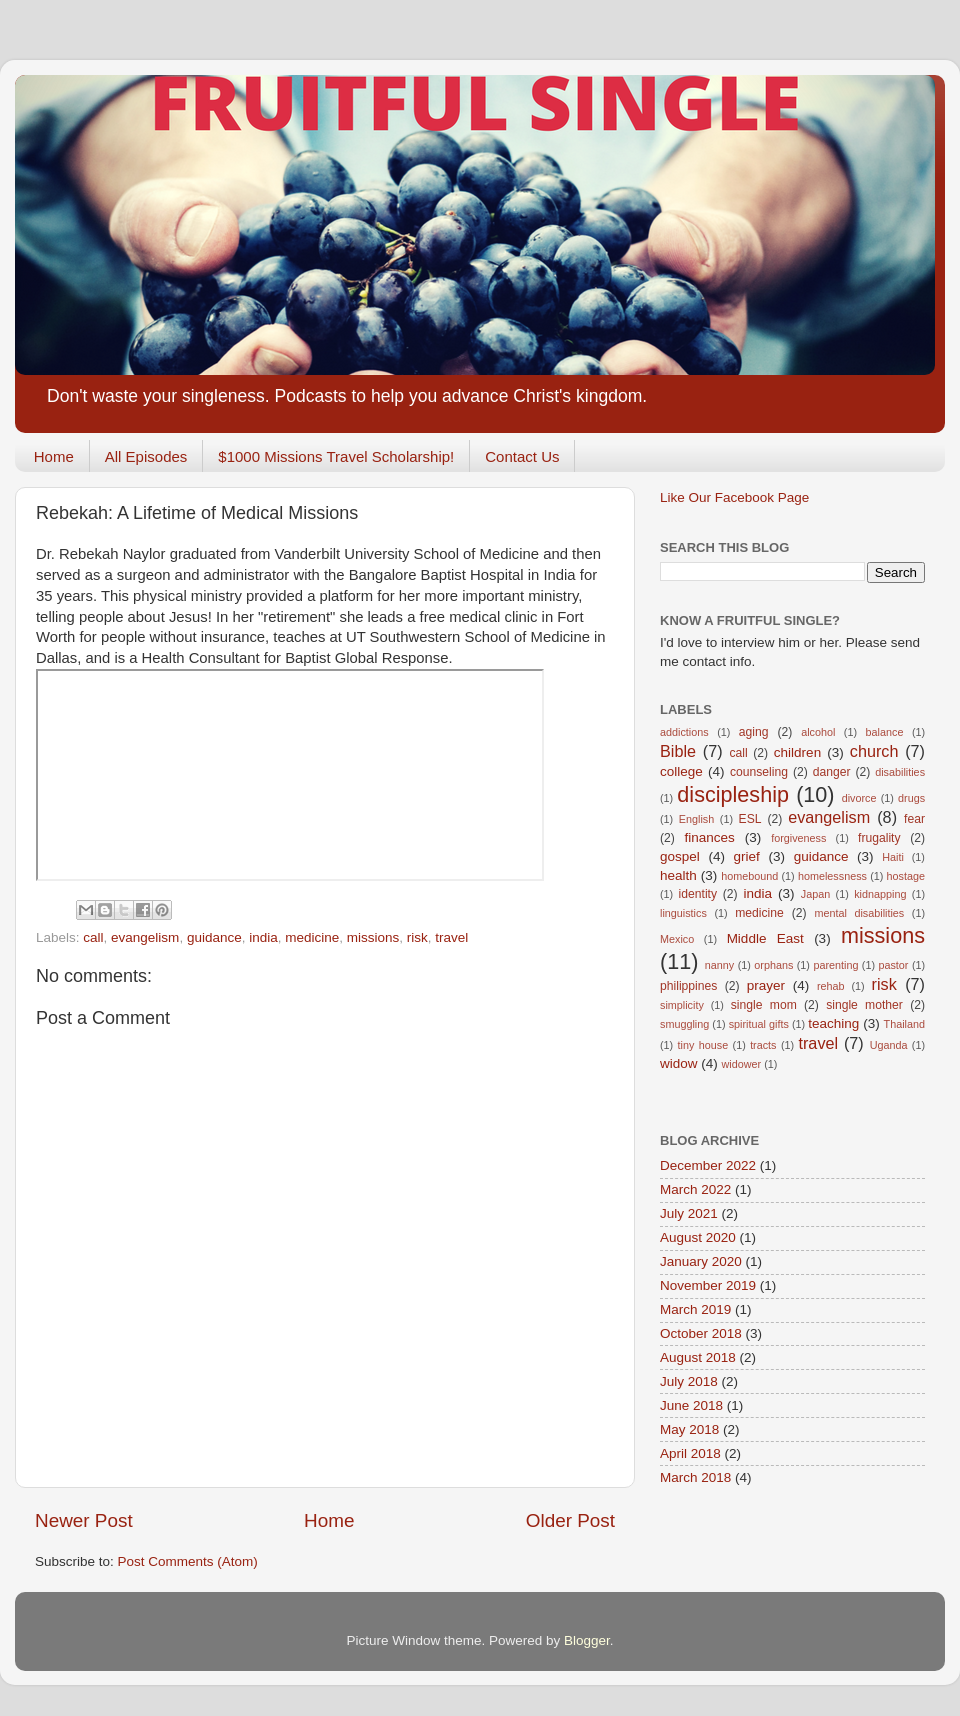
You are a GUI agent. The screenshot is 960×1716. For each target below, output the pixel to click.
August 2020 (698, 1237)
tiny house (703, 1045)
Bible (678, 751)
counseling (759, 772)
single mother (864, 1005)
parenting (835, 965)
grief (747, 856)
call (93, 937)
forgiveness (798, 838)
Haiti (893, 857)
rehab (831, 986)
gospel (680, 856)
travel (451, 937)
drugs (911, 798)
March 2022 (695, 1189)
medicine (312, 937)
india (263, 937)
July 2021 (689, 1213)
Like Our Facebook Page (734, 497)
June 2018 (691, 1405)
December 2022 (708, 1165)
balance (885, 732)
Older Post (570, 1520)
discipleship (733, 794)
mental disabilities (859, 913)
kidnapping (880, 894)
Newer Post (84, 1520)
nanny (719, 965)
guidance (214, 937)
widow (679, 1063)
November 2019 (708, 1285)
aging (754, 732)
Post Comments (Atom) (188, 1561)
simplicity (682, 1005)
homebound (749, 876)
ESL (750, 819)
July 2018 (689, 1381)
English (696, 819)
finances (709, 837)
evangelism (145, 937)
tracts (763, 1045)
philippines (688, 986)
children (797, 752)
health (678, 875)
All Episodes (146, 456)
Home (54, 456)
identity (698, 894)
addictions (684, 732)
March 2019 (695, 1309)
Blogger (587, 1640)
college (681, 771)
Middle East (765, 938)
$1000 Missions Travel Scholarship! (336, 456)
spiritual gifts (759, 1024)
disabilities (900, 772)
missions (373, 937)
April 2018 (690, 1453)
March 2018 (695, 1477)
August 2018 (698, 1357)
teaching (833, 1023)
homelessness (832, 876)
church (874, 751)
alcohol (818, 732)
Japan (815, 894)
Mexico (677, 939)
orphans (773, 965)
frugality (879, 838)
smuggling (684, 1024)
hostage (906, 876)
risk (417, 937)
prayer (766, 985)
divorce (859, 798)
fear (914, 819)
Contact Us (522, 456)
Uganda (889, 1045)
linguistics (683, 913)
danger (832, 772)
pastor (893, 965)
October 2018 (701, 1333)
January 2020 (701, 1261)
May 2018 (689, 1429)
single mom (764, 1005)
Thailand (904, 1024)
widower (742, 1064)
